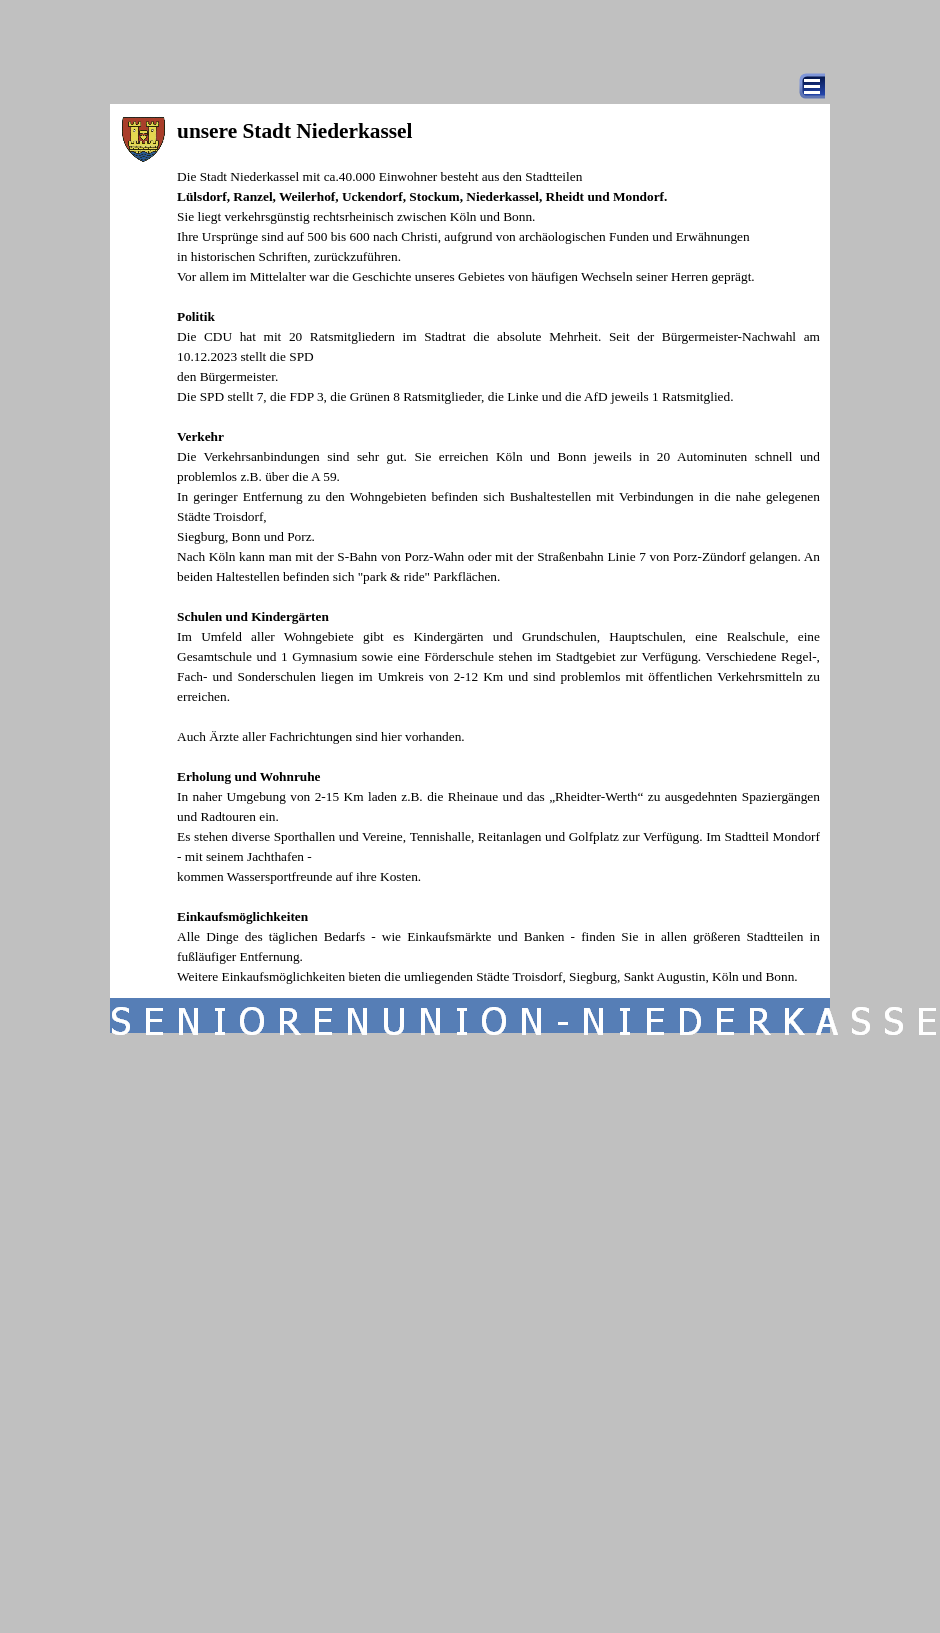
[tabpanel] (498, 551)
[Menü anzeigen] (812, 86)
